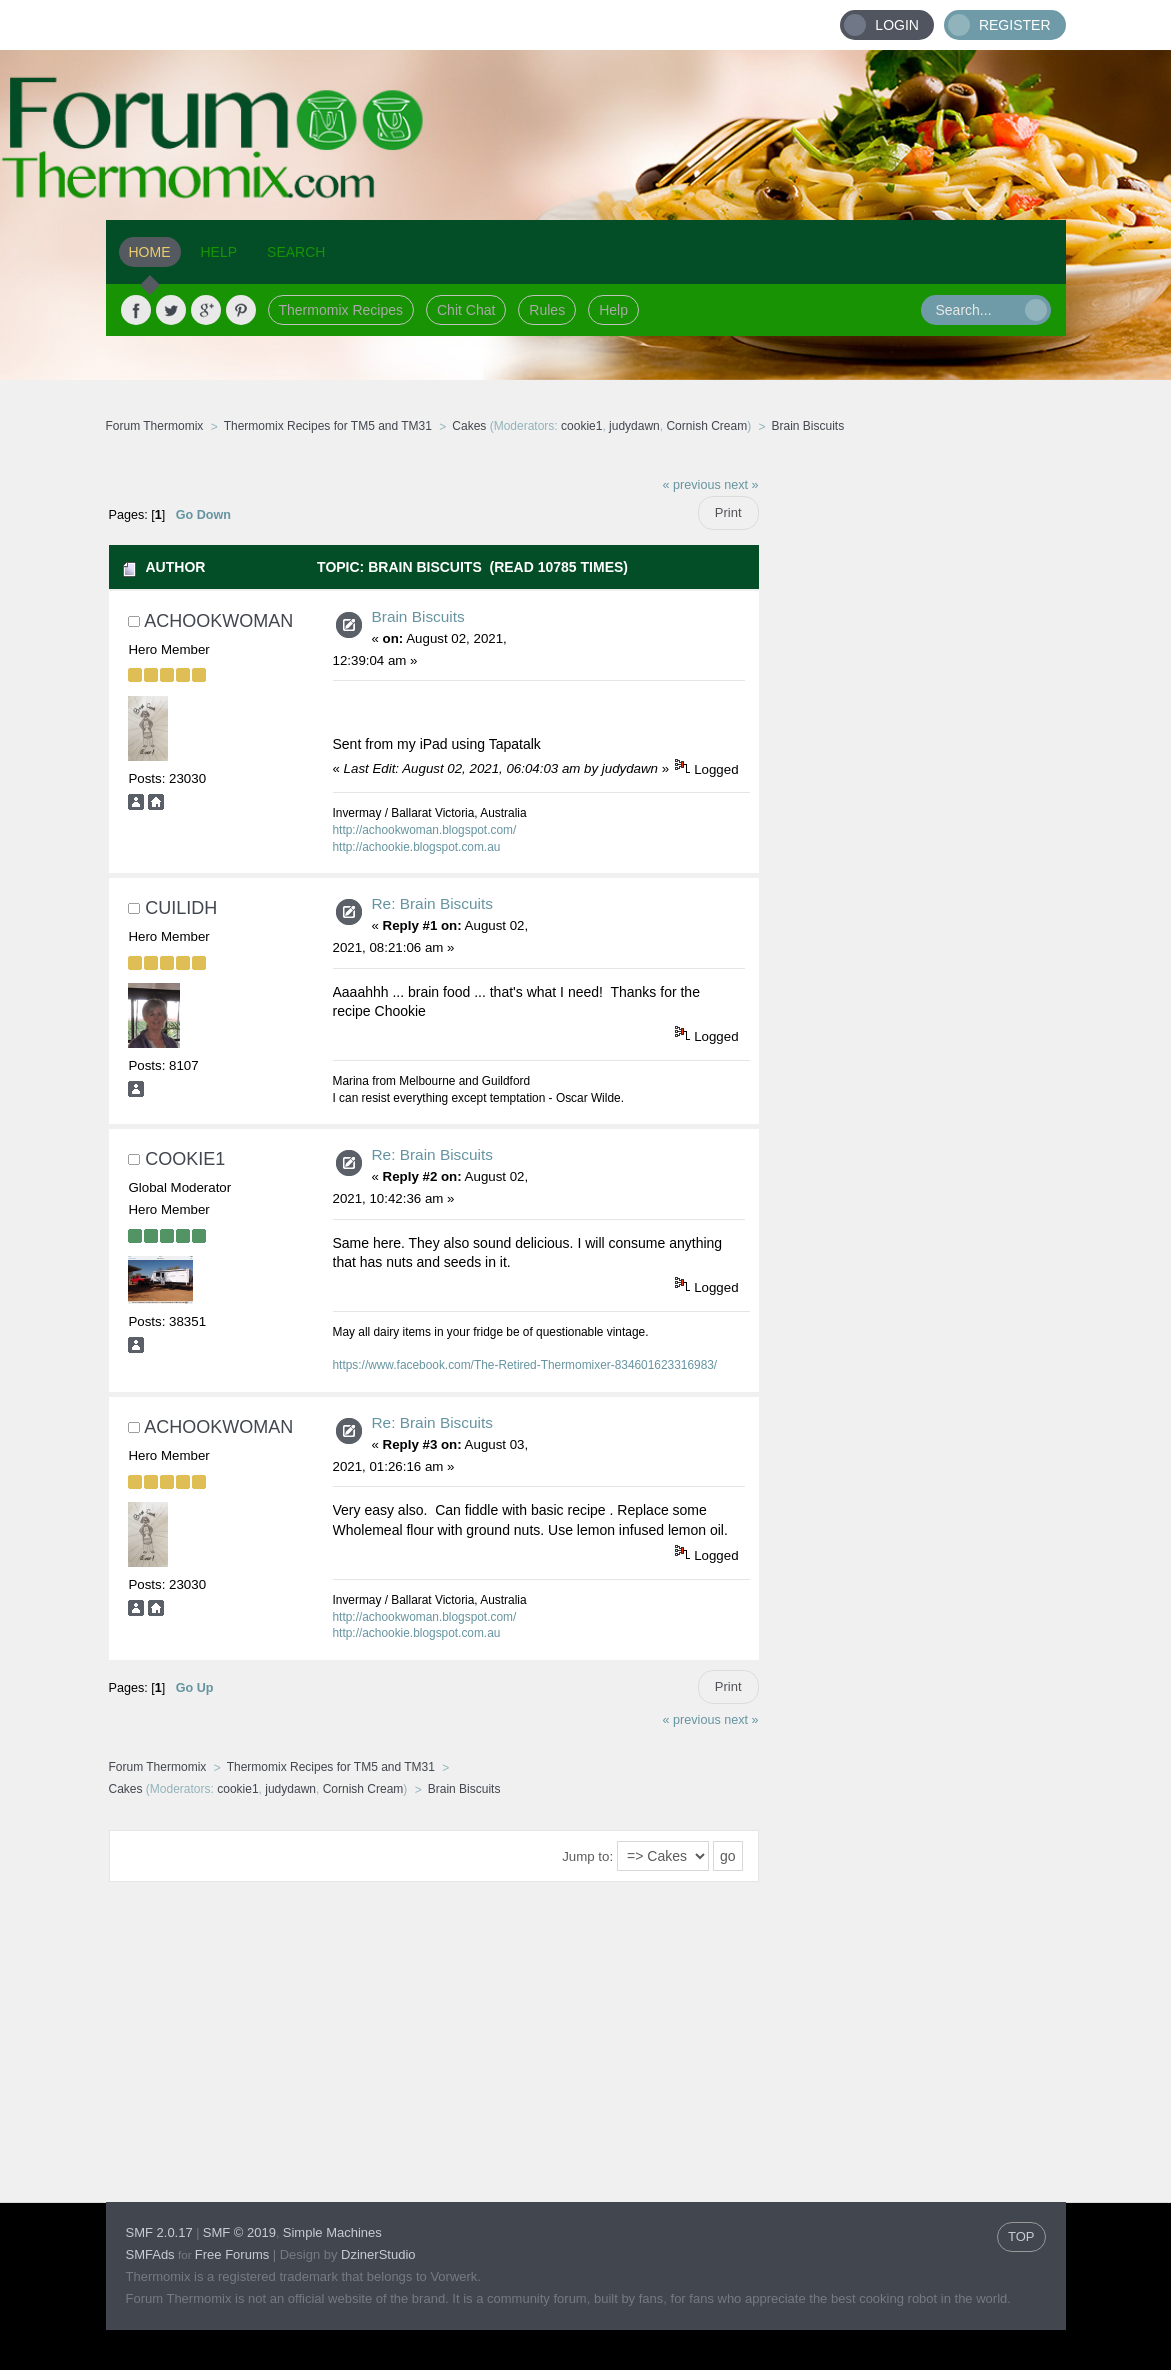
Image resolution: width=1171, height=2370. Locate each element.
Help (613, 310)
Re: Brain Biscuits (432, 903)
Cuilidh (181, 908)
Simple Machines (332, 2232)
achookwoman (218, 621)
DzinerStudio (378, 2254)
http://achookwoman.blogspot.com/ (425, 830)
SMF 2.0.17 (159, 2232)
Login (897, 25)
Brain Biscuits (418, 616)
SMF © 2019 (239, 2232)
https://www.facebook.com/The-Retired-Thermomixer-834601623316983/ (525, 1365)
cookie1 (581, 426)
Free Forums (232, 2254)
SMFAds (150, 2254)
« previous (692, 485)
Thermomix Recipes (341, 310)
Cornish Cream (706, 426)
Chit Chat (466, 310)
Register (1015, 25)
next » (741, 485)
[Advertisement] (913, 765)
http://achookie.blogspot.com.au (417, 847)
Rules (547, 310)
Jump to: (587, 1856)
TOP (1021, 2236)
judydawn (634, 426)
